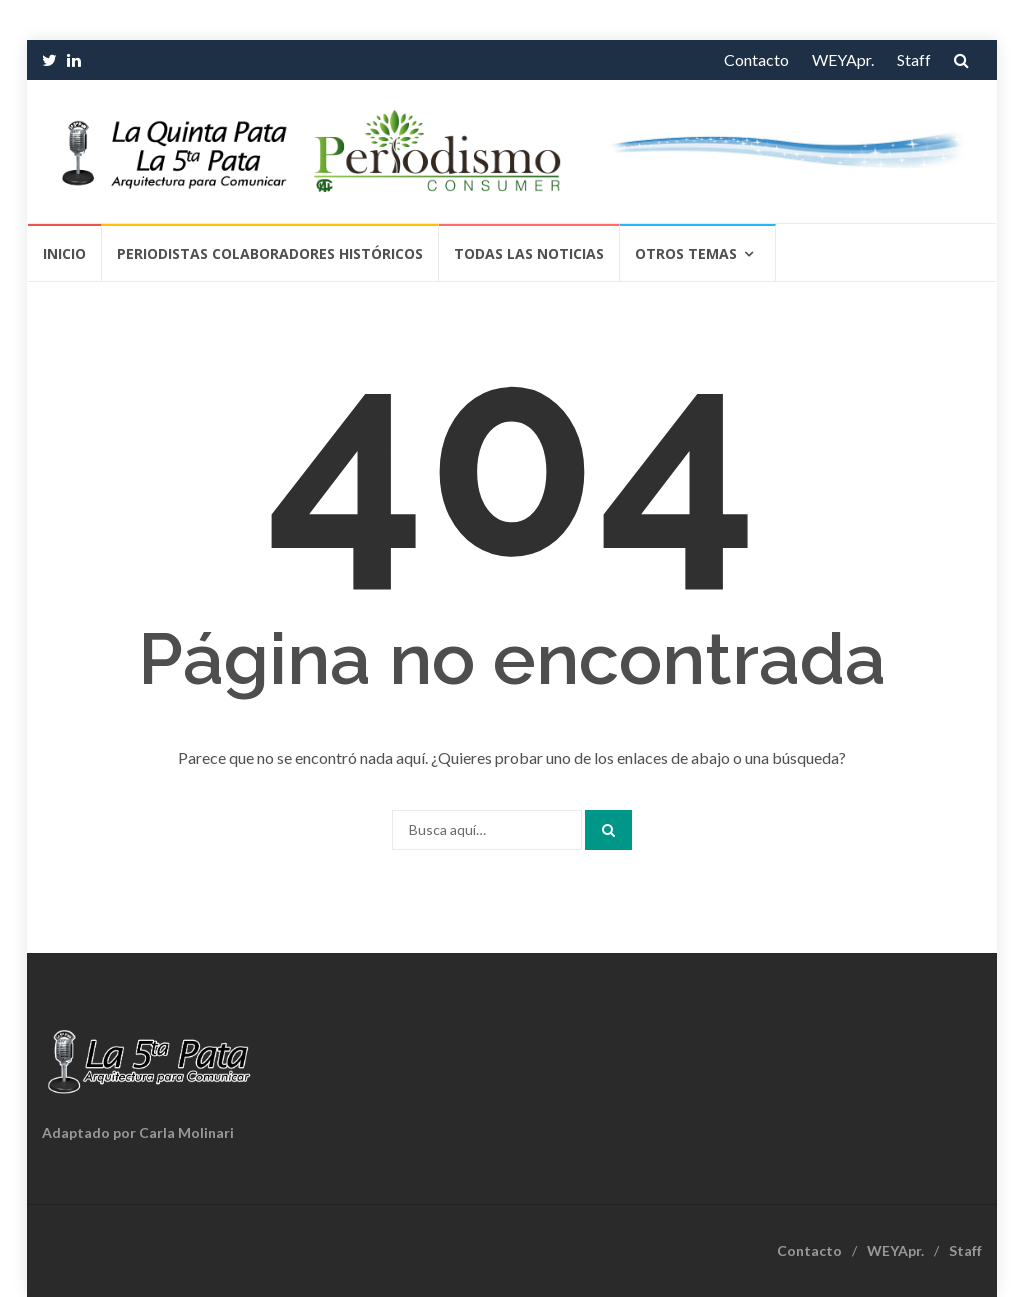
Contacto (756, 59)
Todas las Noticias (529, 253)
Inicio (64, 253)
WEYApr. (843, 59)
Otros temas (686, 253)
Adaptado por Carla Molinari (138, 1132)
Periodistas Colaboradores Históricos (270, 253)
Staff (914, 59)
